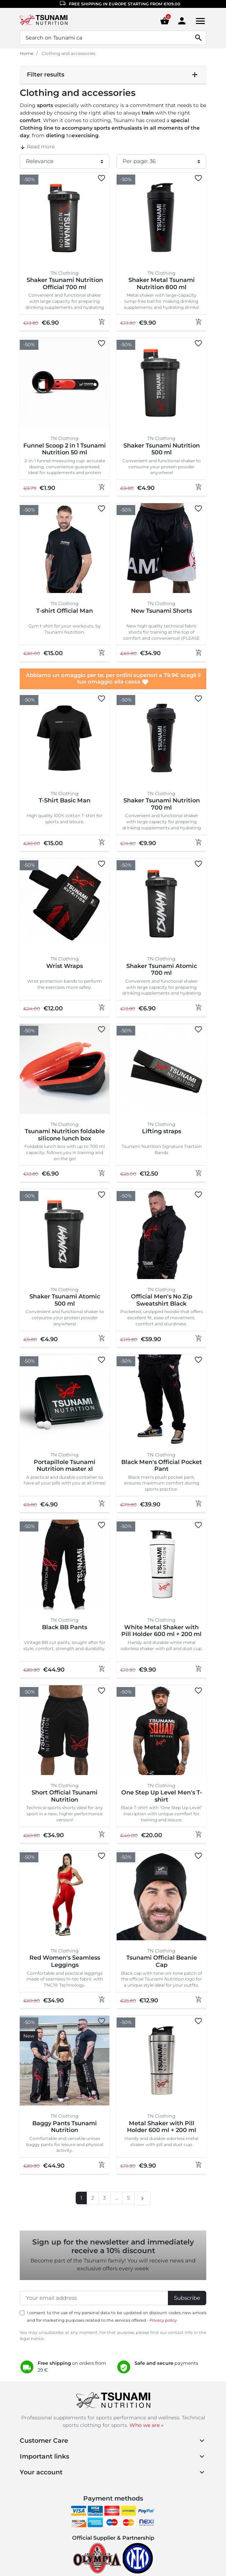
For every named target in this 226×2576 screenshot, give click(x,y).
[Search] (113, 38)
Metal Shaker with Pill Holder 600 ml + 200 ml (161, 2126)
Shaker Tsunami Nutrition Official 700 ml (65, 283)
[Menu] (198, 21)
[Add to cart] (102, 321)
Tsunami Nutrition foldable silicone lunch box (65, 1134)
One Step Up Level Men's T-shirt (161, 1796)
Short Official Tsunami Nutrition (65, 1796)
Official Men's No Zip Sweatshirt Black (161, 1300)
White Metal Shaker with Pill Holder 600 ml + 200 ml (161, 1630)
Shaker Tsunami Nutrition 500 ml (161, 449)
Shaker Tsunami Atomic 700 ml (161, 969)
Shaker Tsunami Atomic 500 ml (64, 1300)
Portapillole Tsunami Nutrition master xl (64, 1465)
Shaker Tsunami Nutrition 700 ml (161, 804)
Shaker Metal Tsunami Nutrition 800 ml (161, 283)
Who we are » (147, 2425)
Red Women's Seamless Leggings (64, 1961)
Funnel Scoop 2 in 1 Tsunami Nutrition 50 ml (64, 449)
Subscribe (187, 2297)
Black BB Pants (64, 1627)
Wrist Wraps (64, 965)
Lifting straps (161, 1131)
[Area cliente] (182, 20)
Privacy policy (163, 2320)
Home (26, 53)
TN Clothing (65, 273)
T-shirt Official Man (64, 610)
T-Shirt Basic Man (64, 800)
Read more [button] (37, 146)
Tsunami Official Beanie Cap (161, 1961)
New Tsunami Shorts (161, 610)
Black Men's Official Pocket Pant (161, 1465)
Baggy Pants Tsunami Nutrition (64, 2126)
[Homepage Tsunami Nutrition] (56, 21)
